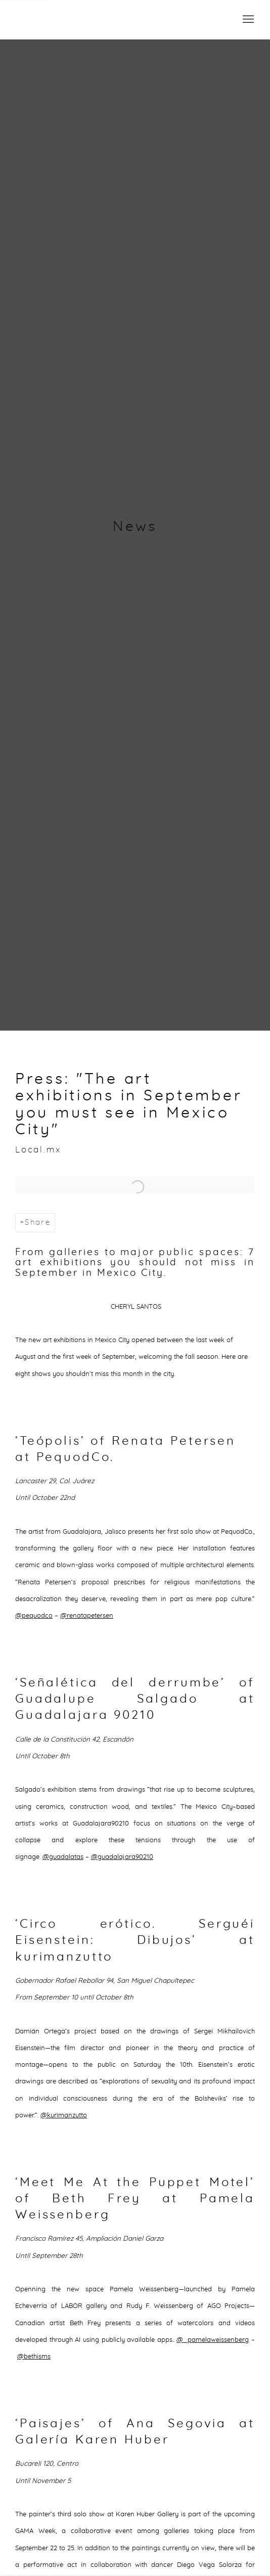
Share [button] (38, 1222)
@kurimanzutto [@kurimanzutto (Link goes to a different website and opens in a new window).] (63, 2115)
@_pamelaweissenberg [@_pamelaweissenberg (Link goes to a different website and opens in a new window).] (212, 2339)
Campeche (55, 19)
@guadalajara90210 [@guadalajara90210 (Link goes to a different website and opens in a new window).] (122, 1856)
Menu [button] (247, 19)
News (135, 527)
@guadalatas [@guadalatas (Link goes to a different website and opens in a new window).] (62, 1856)
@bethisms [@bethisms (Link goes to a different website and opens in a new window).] (34, 2356)
